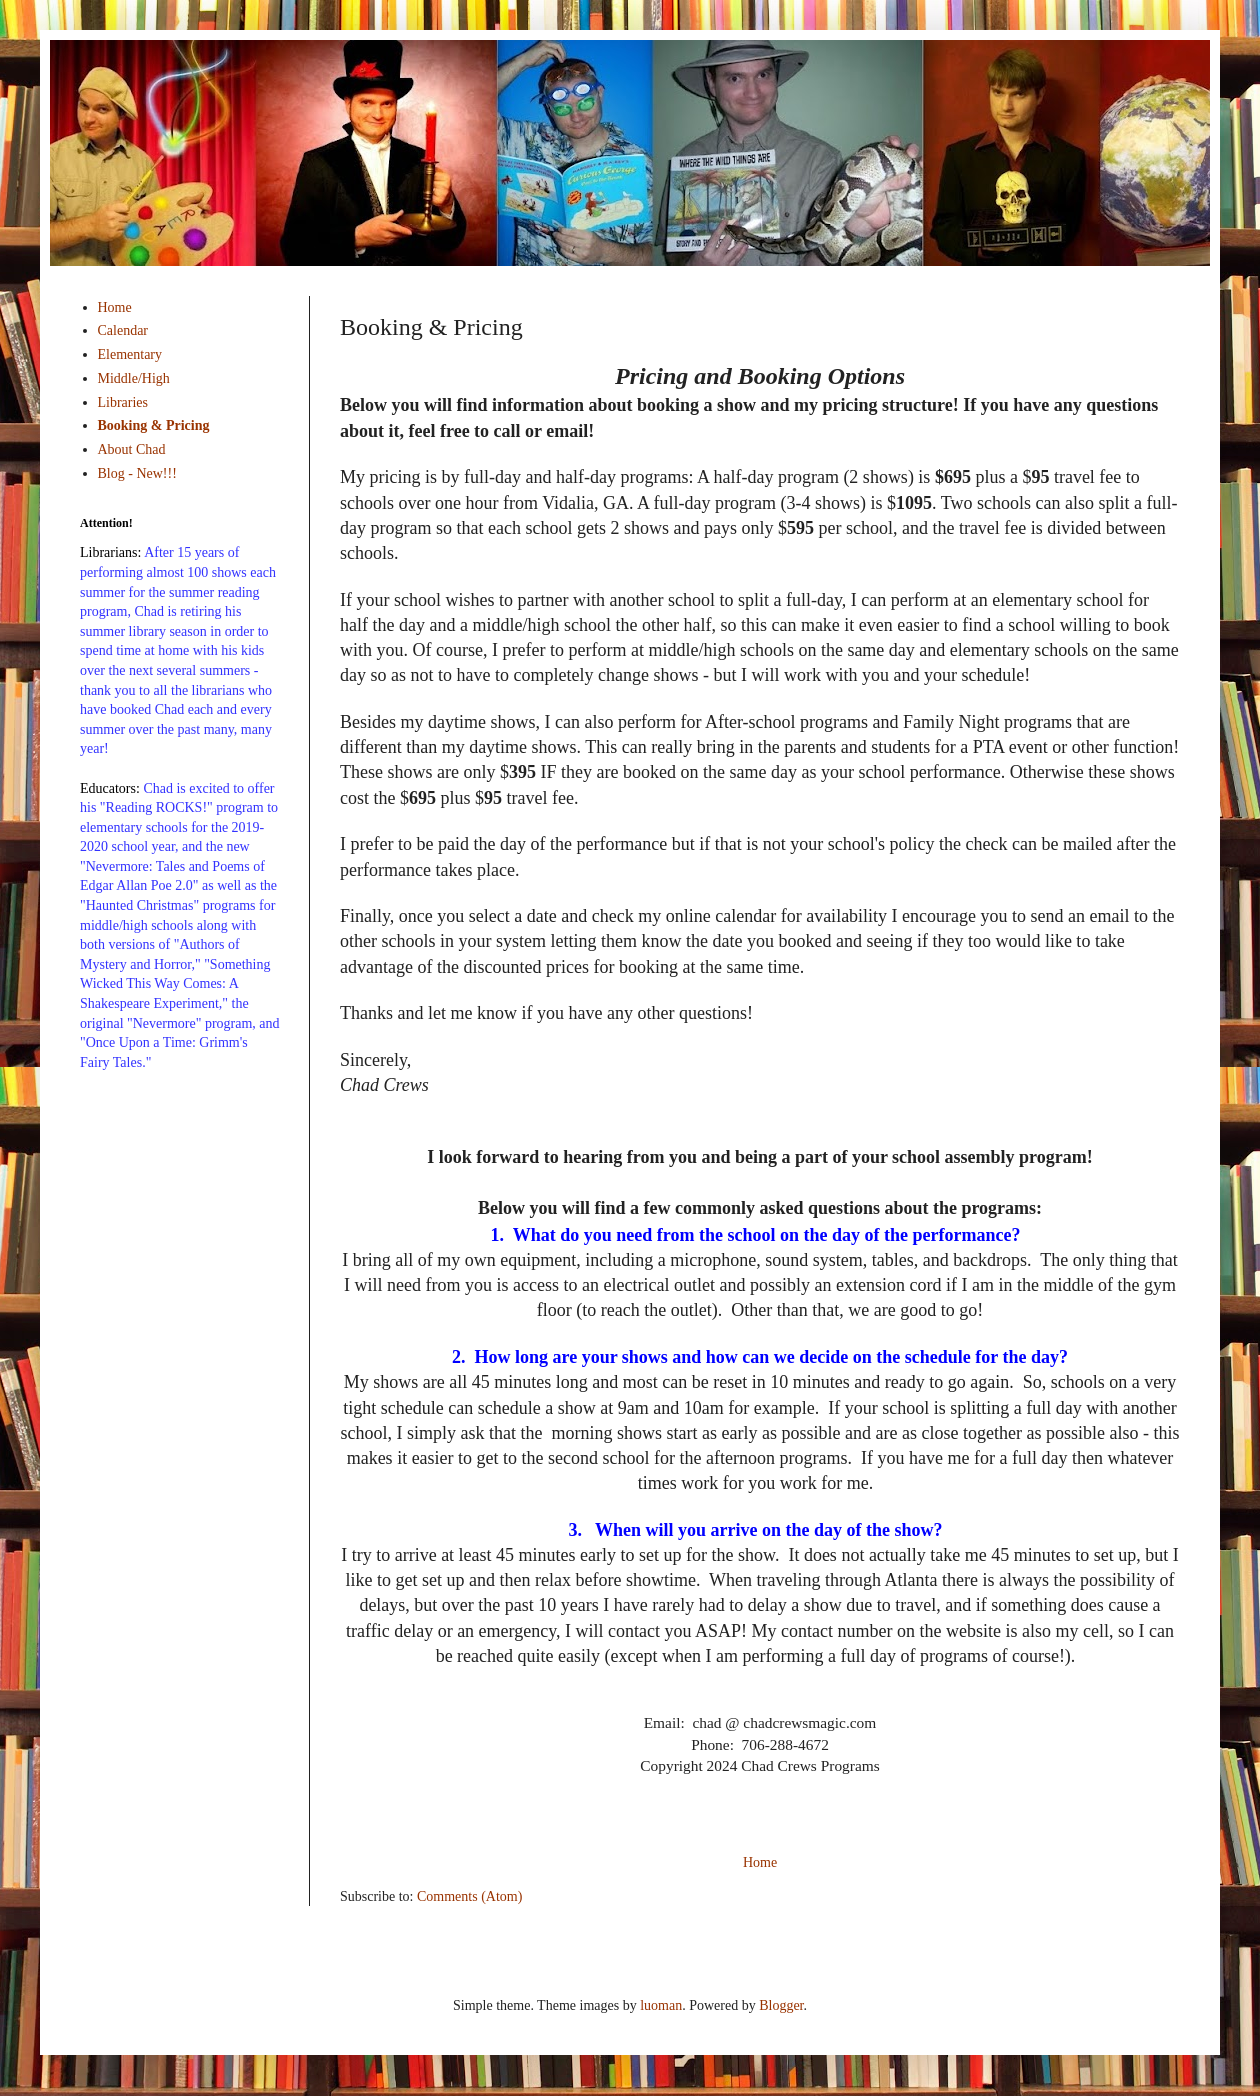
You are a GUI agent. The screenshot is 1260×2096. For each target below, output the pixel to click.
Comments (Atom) (469, 1896)
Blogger (781, 2005)
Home (760, 1862)
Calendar (123, 330)
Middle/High (134, 378)
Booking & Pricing (154, 425)
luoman (661, 2005)
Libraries (123, 402)
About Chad (132, 449)
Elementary (130, 354)
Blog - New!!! (137, 473)
